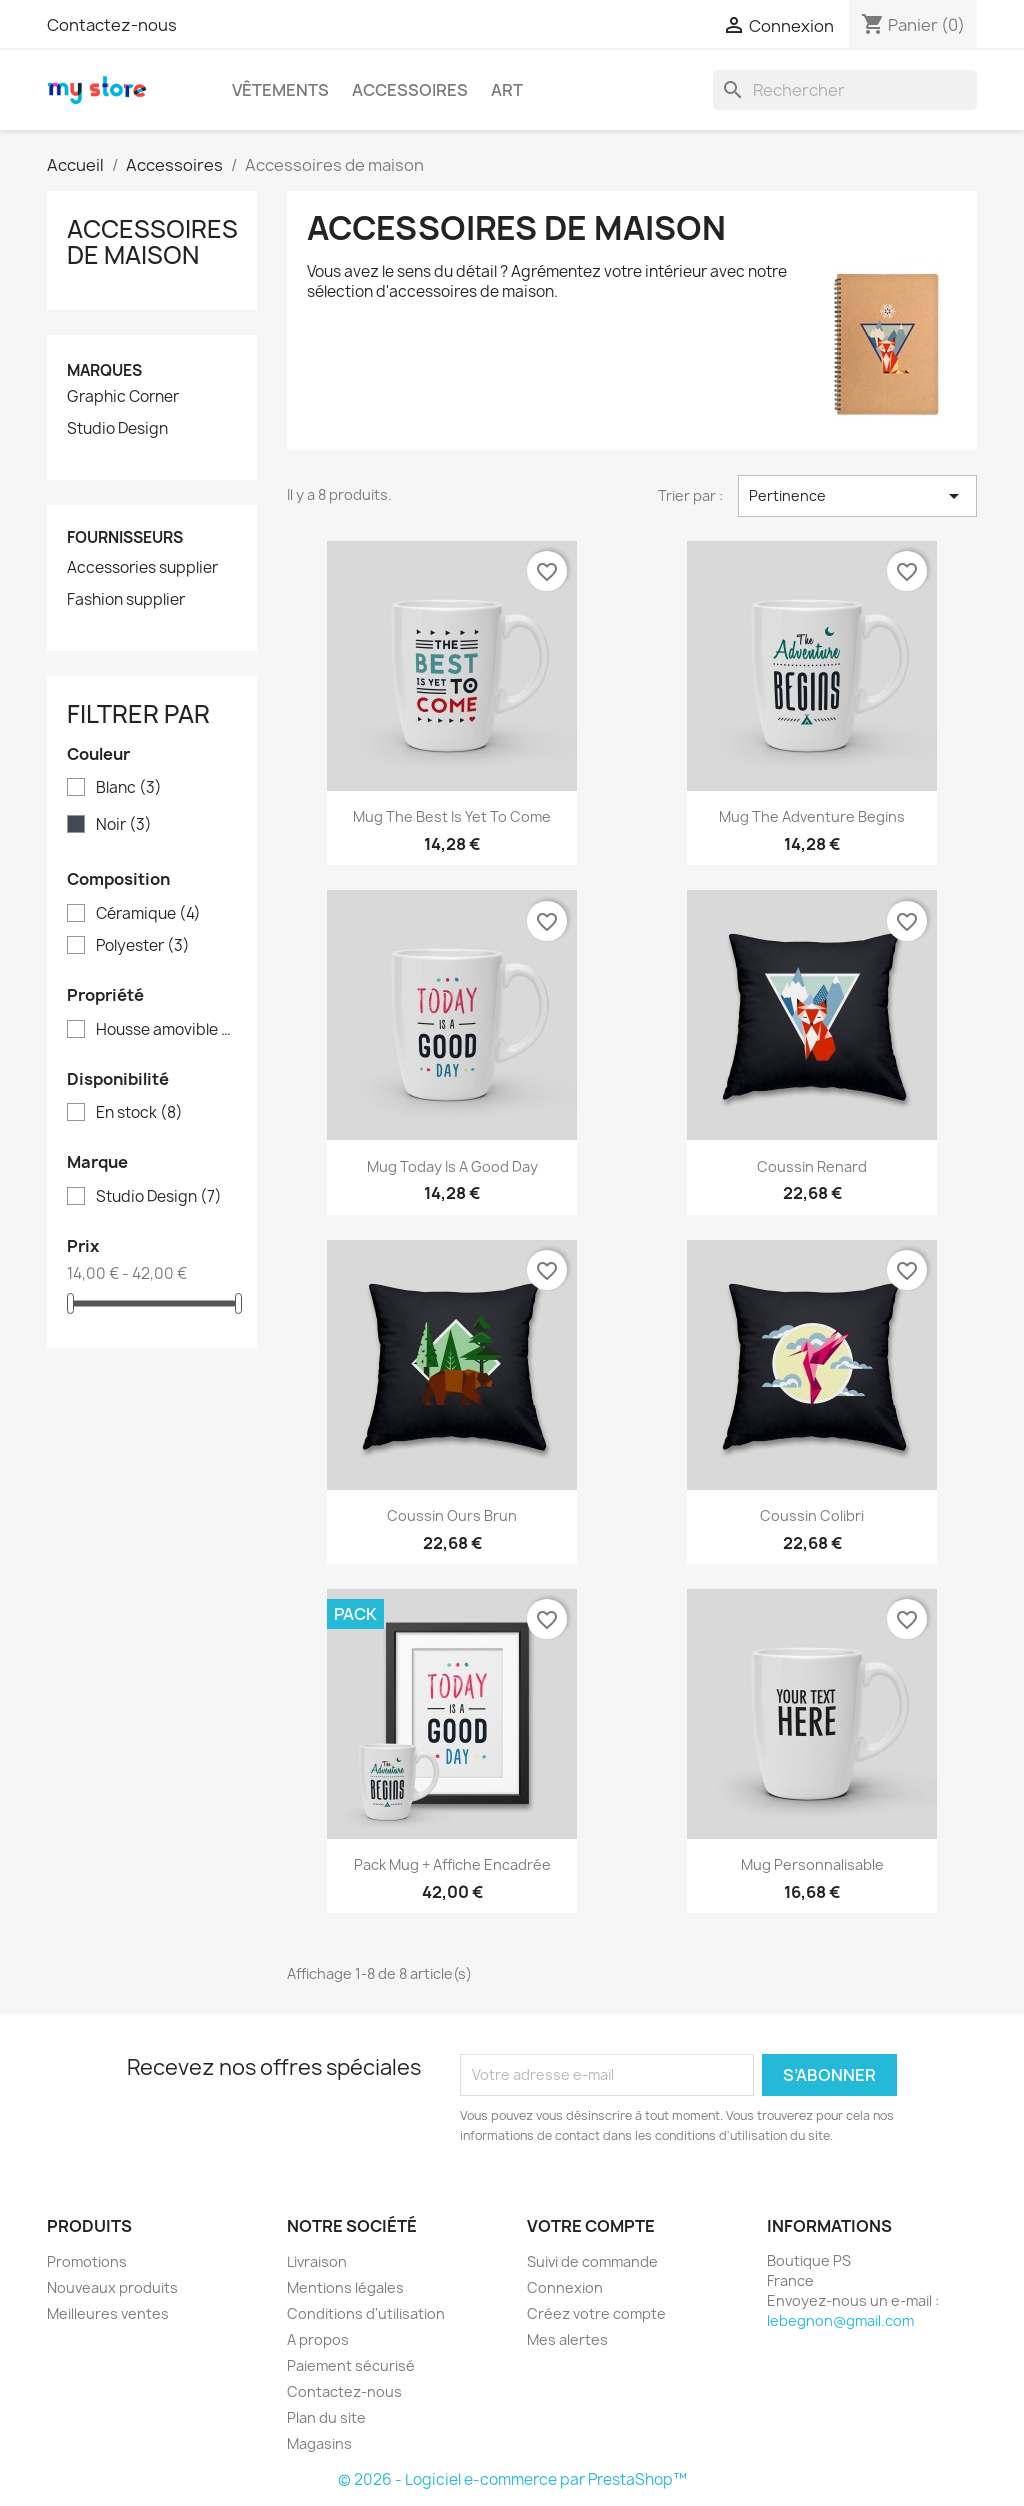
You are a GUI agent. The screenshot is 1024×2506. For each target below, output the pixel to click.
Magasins (319, 2443)
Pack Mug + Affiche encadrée (452, 1864)
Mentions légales (345, 2287)
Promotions (87, 2261)
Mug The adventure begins (812, 816)
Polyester (143, 946)
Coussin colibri (812, 1515)
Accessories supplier (142, 568)
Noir (124, 825)
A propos (318, 2339)
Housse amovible (166, 1030)
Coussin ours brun (452, 1515)
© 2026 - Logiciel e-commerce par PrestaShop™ (512, 2479)
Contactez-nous (112, 25)
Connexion (565, 2287)
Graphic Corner (123, 397)
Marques (104, 370)
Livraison (317, 2261)
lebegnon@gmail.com (840, 2320)
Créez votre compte (596, 2313)
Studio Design (117, 429)
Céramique (148, 914)
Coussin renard (812, 1166)
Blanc (129, 788)
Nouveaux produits (112, 2287)
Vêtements (280, 90)
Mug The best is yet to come (452, 816)
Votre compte (591, 2226)
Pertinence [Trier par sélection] (857, 496)
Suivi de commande (592, 2261)
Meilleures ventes (108, 2313)
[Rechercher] (845, 90)
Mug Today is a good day (452, 1166)
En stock (139, 1113)
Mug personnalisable (812, 1864)
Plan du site (326, 2417)
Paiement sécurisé (351, 2365)
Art (507, 90)
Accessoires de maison (152, 242)
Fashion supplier (126, 600)
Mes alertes (567, 2339)
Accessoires (410, 90)
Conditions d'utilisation (366, 2313)
